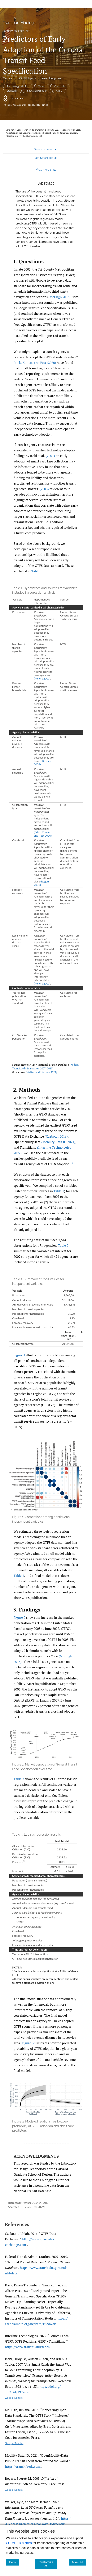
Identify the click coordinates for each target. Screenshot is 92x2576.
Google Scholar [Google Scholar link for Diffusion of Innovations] (14, 2489)
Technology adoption (18, 86)
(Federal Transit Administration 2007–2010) (45, 1066)
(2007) (50, 456)
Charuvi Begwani (49, 78)
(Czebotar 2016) (56, 1136)
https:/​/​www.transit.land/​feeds (27, 2347)
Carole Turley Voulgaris (19, 78)
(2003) (44, 489)
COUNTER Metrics (19, 2543)
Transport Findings (19, 22)
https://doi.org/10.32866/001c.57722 (26, 105)
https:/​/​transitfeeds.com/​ (23, 2466)
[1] (72, 1163)
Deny (14, 2562)
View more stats (46, 169)
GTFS (59, 90)
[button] (46, 832)
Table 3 (19, 1779)
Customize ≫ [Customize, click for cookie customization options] (48, 2564)
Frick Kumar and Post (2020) (35, 362)
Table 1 (36, 571)
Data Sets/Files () (45, 157)
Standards (12, 90)
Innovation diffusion (37, 90)
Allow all (79, 2562)
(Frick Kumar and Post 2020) (43, 833)
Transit (41, 86)
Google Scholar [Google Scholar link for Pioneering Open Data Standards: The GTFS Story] (14, 2443)
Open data (59, 86)
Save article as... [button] (45, 149)
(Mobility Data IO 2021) (58, 1142)
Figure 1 (19, 1355)
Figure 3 (28, 2043)
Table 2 (63, 1245)
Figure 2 (19, 1617)
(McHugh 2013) (59, 297)
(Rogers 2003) (42, 678)
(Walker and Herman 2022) (41, 1072)
